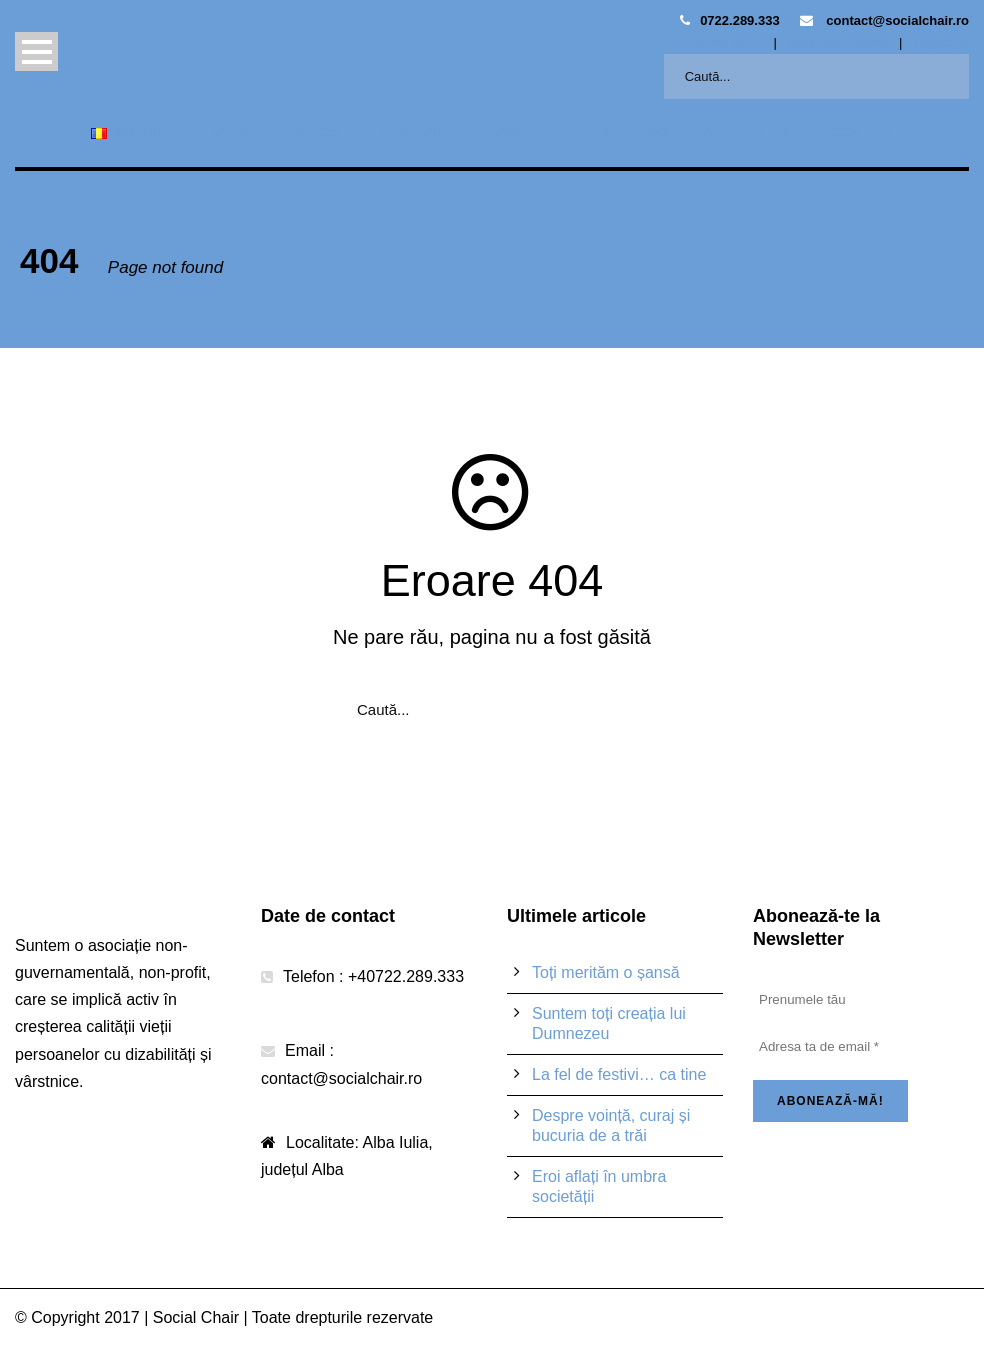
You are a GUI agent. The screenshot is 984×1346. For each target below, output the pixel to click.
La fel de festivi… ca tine (619, 1074)
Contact (861, 132)
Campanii (411, 132)
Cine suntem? (722, 42)
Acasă (232, 132)
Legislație (941, 42)
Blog (772, 132)
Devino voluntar (546, 132)
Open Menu (36, 51)
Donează (681, 132)
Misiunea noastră (837, 42)
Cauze (318, 132)
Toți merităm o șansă (606, 972)
